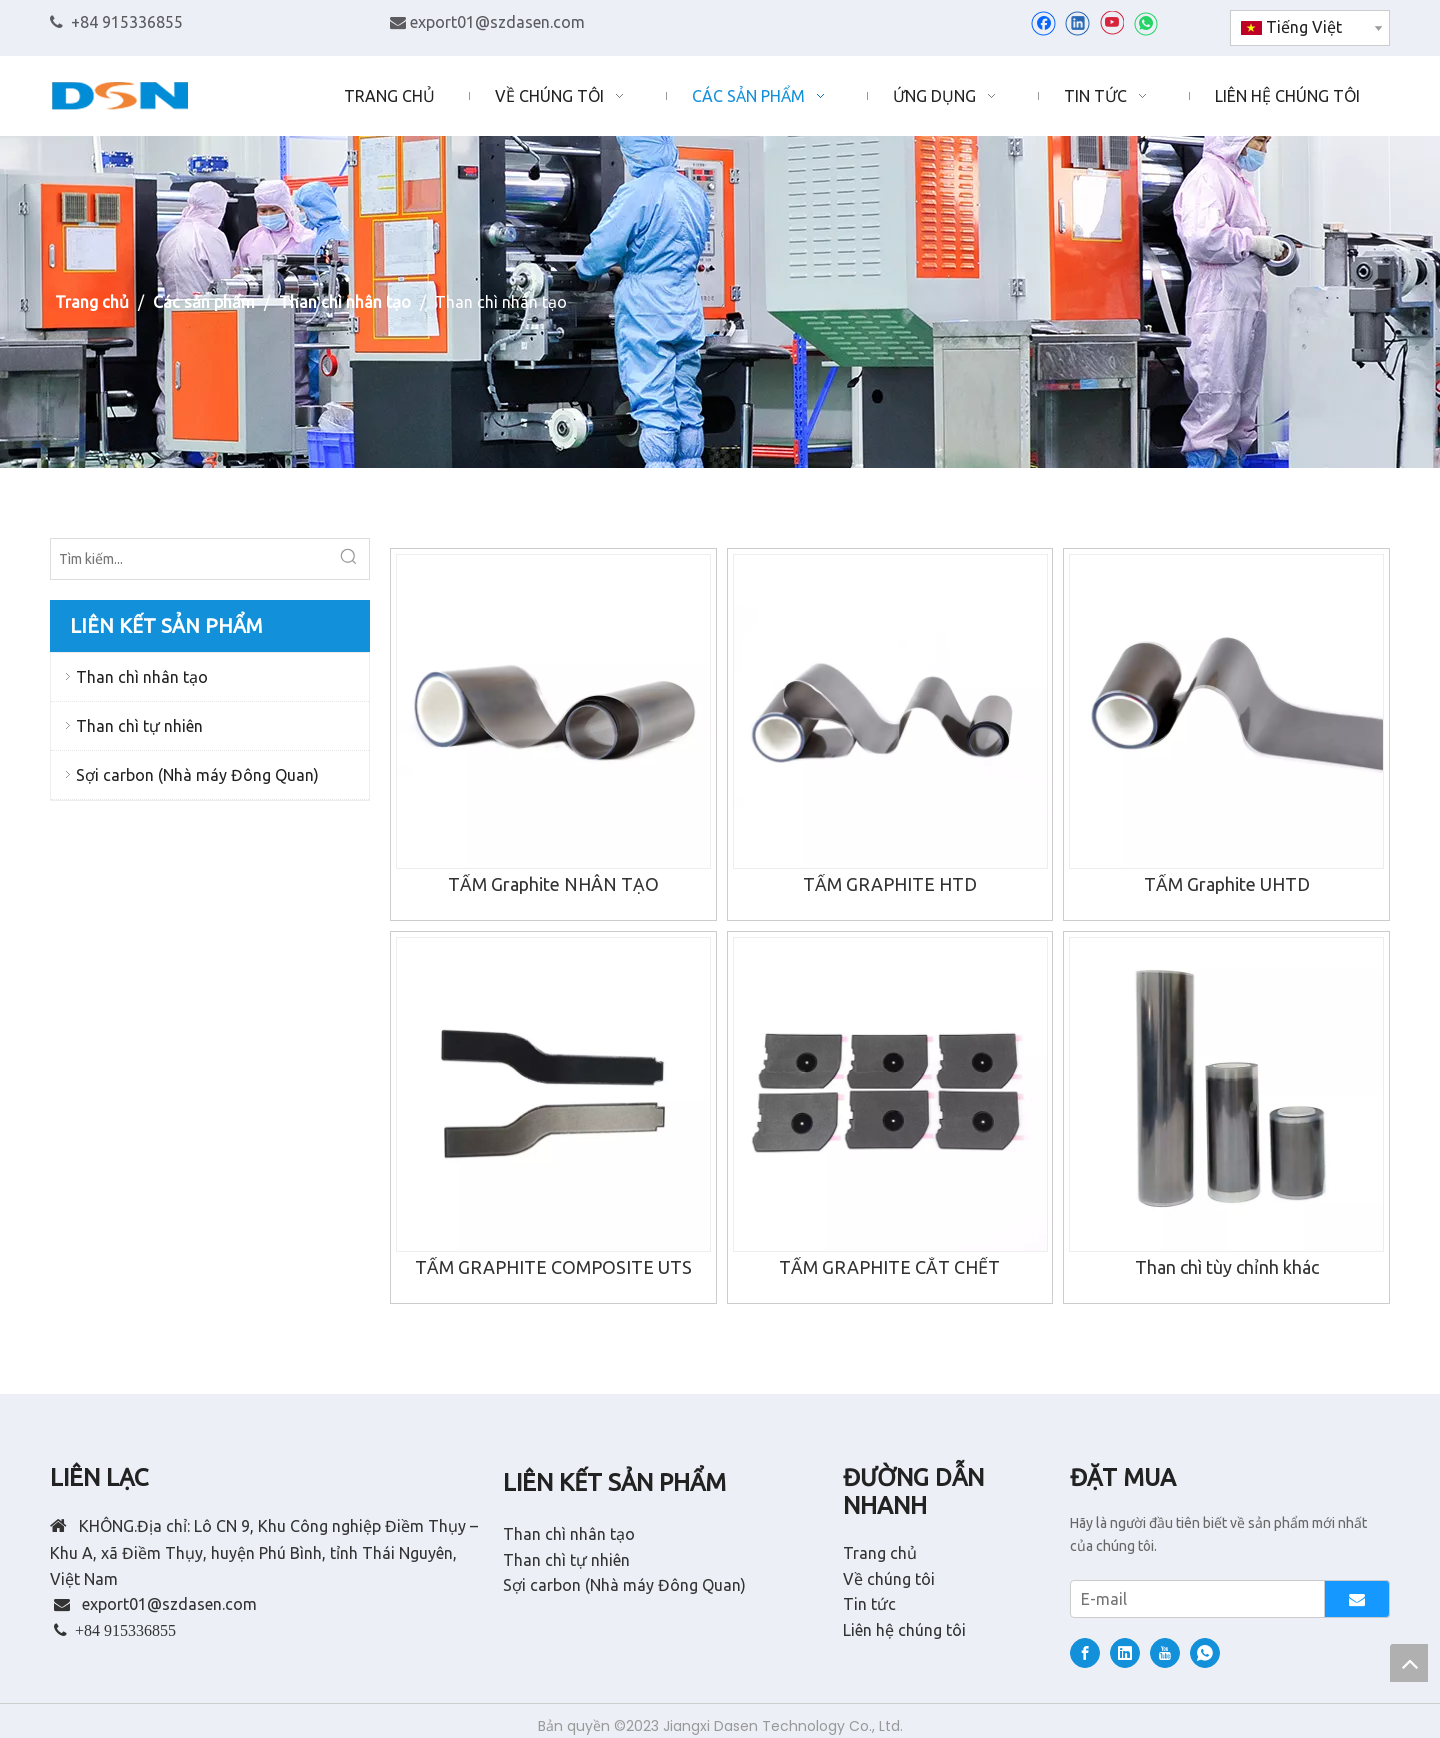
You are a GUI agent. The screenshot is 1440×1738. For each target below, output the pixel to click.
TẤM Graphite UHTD (1227, 884)
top (1409, 1663)
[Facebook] (1043, 23)
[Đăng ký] (1357, 1599)
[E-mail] (1193, 1599)
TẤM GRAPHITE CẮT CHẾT (889, 1267)
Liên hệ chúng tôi (904, 1630)
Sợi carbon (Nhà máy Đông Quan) (197, 775)
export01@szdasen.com (497, 22)
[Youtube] (1111, 23)
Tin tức (869, 1604)
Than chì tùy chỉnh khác (1227, 1267)
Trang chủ (880, 1553)
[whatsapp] (1145, 23)
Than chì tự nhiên (139, 726)
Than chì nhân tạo (142, 677)
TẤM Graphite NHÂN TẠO (553, 884)
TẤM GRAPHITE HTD (890, 884)
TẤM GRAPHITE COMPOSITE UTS (553, 1267)
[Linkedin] (1077, 23)
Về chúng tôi (889, 1579)
